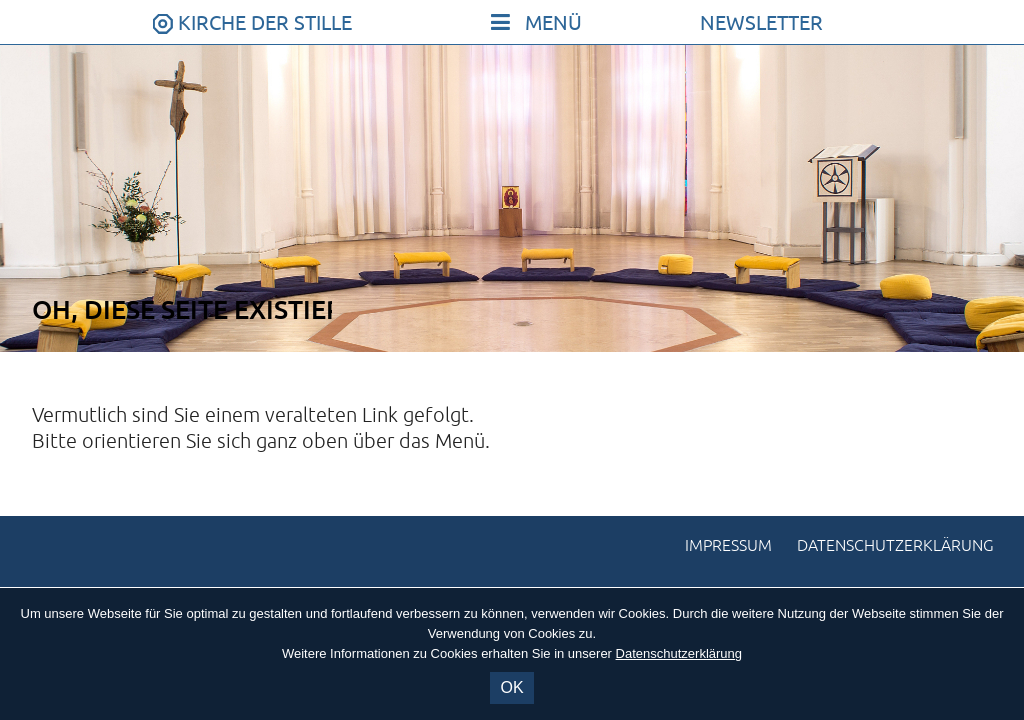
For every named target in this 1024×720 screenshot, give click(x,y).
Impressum (728, 546)
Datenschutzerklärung (895, 546)
